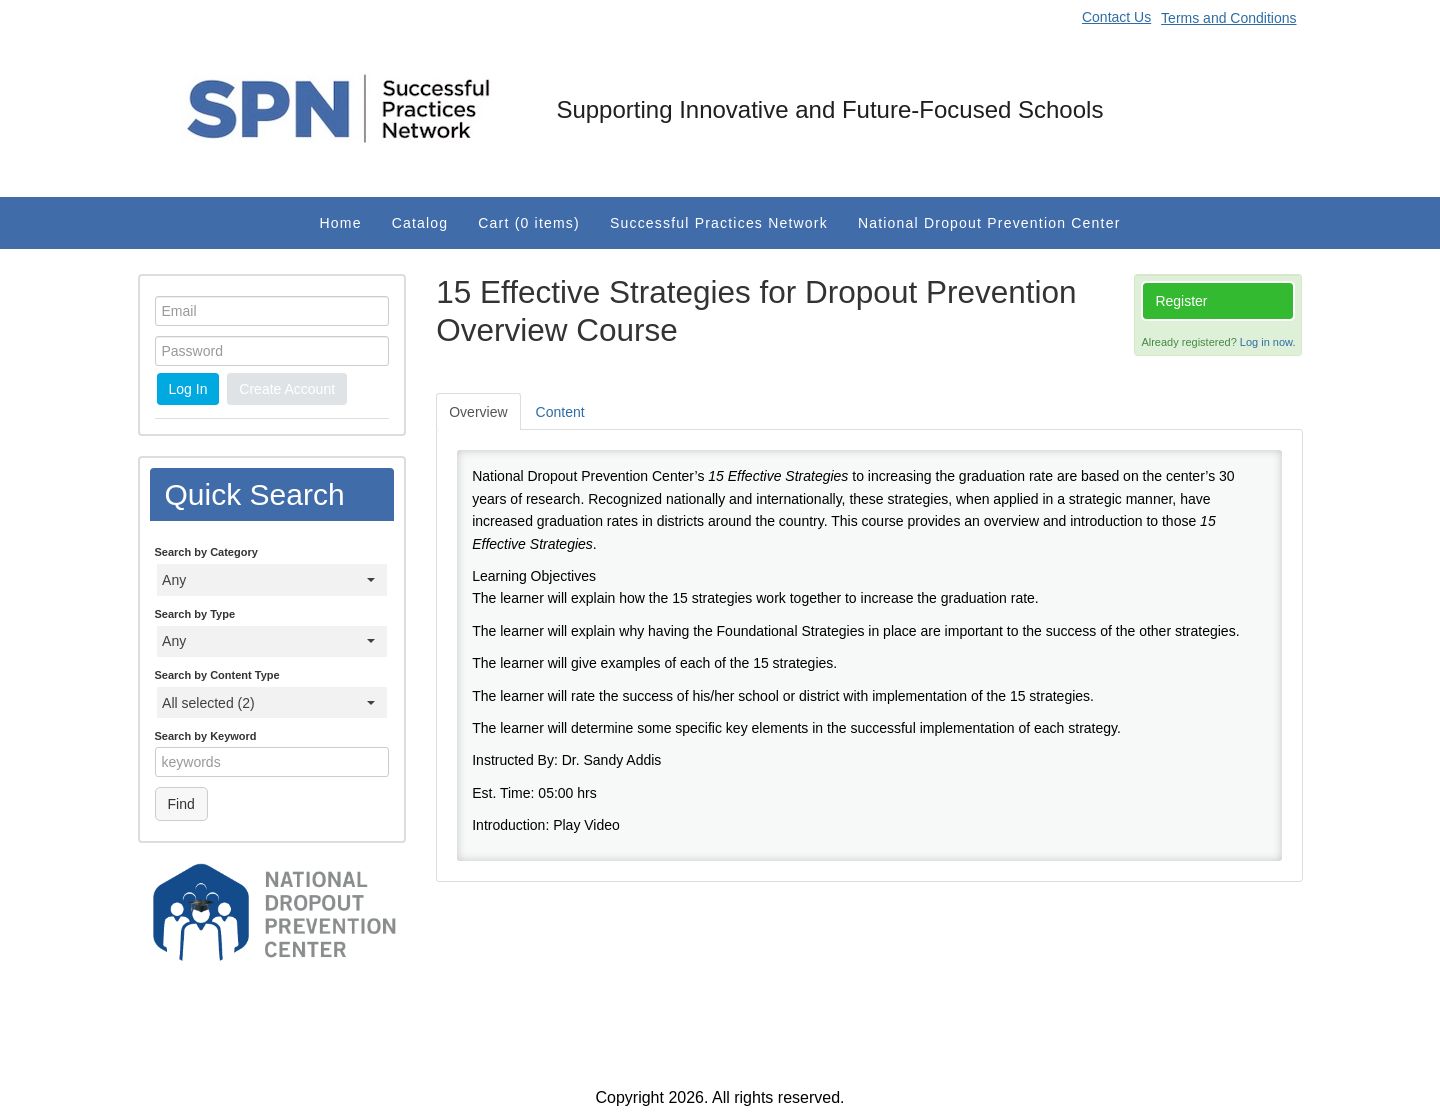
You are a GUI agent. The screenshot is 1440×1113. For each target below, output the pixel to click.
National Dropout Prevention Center (989, 223)
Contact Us (1116, 17)
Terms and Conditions (1228, 18)
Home (341, 223)
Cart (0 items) (529, 223)
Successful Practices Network (719, 223)
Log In (188, 389)
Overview (478, 412)
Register (1181, 301)
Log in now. (1268, 342)
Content (560, 412)
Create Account (287, 389)
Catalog (420, 223)
